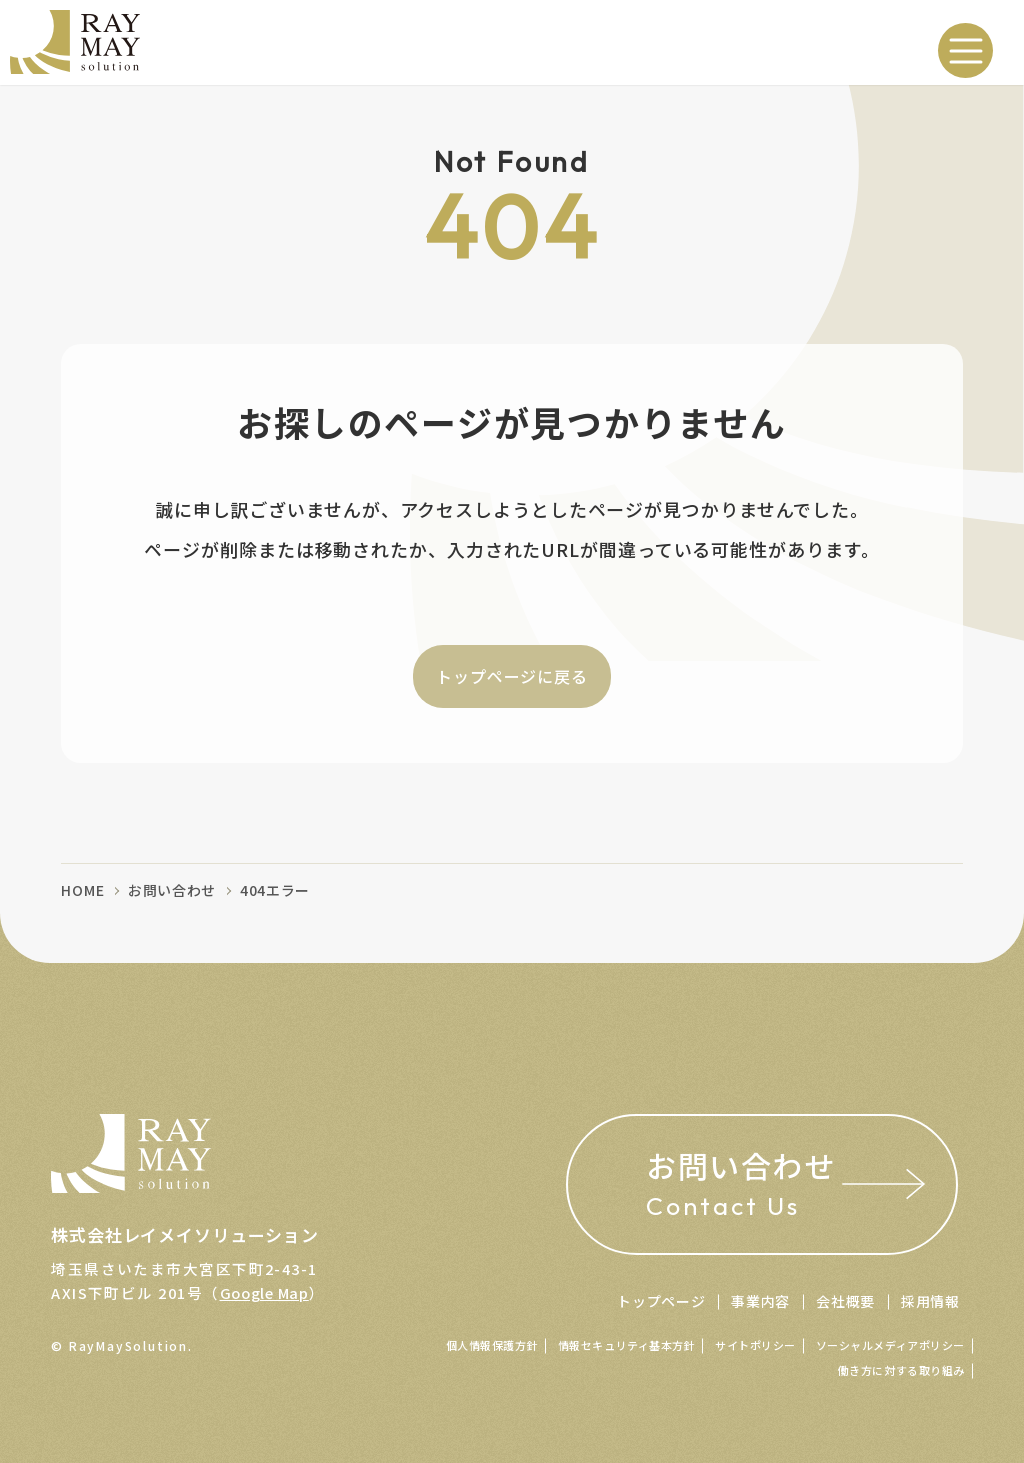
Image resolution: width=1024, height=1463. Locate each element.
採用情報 (930, 1301)
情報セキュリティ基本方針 (627, 1345)
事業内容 (760, 1301)
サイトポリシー (755, 1345)
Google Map (264, 1286)
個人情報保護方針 (492, 1345)
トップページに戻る (511, 676)
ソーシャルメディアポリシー (890, 1345)
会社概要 (845, 1301)
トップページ (661, 1301)
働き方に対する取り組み (901, 1370)
